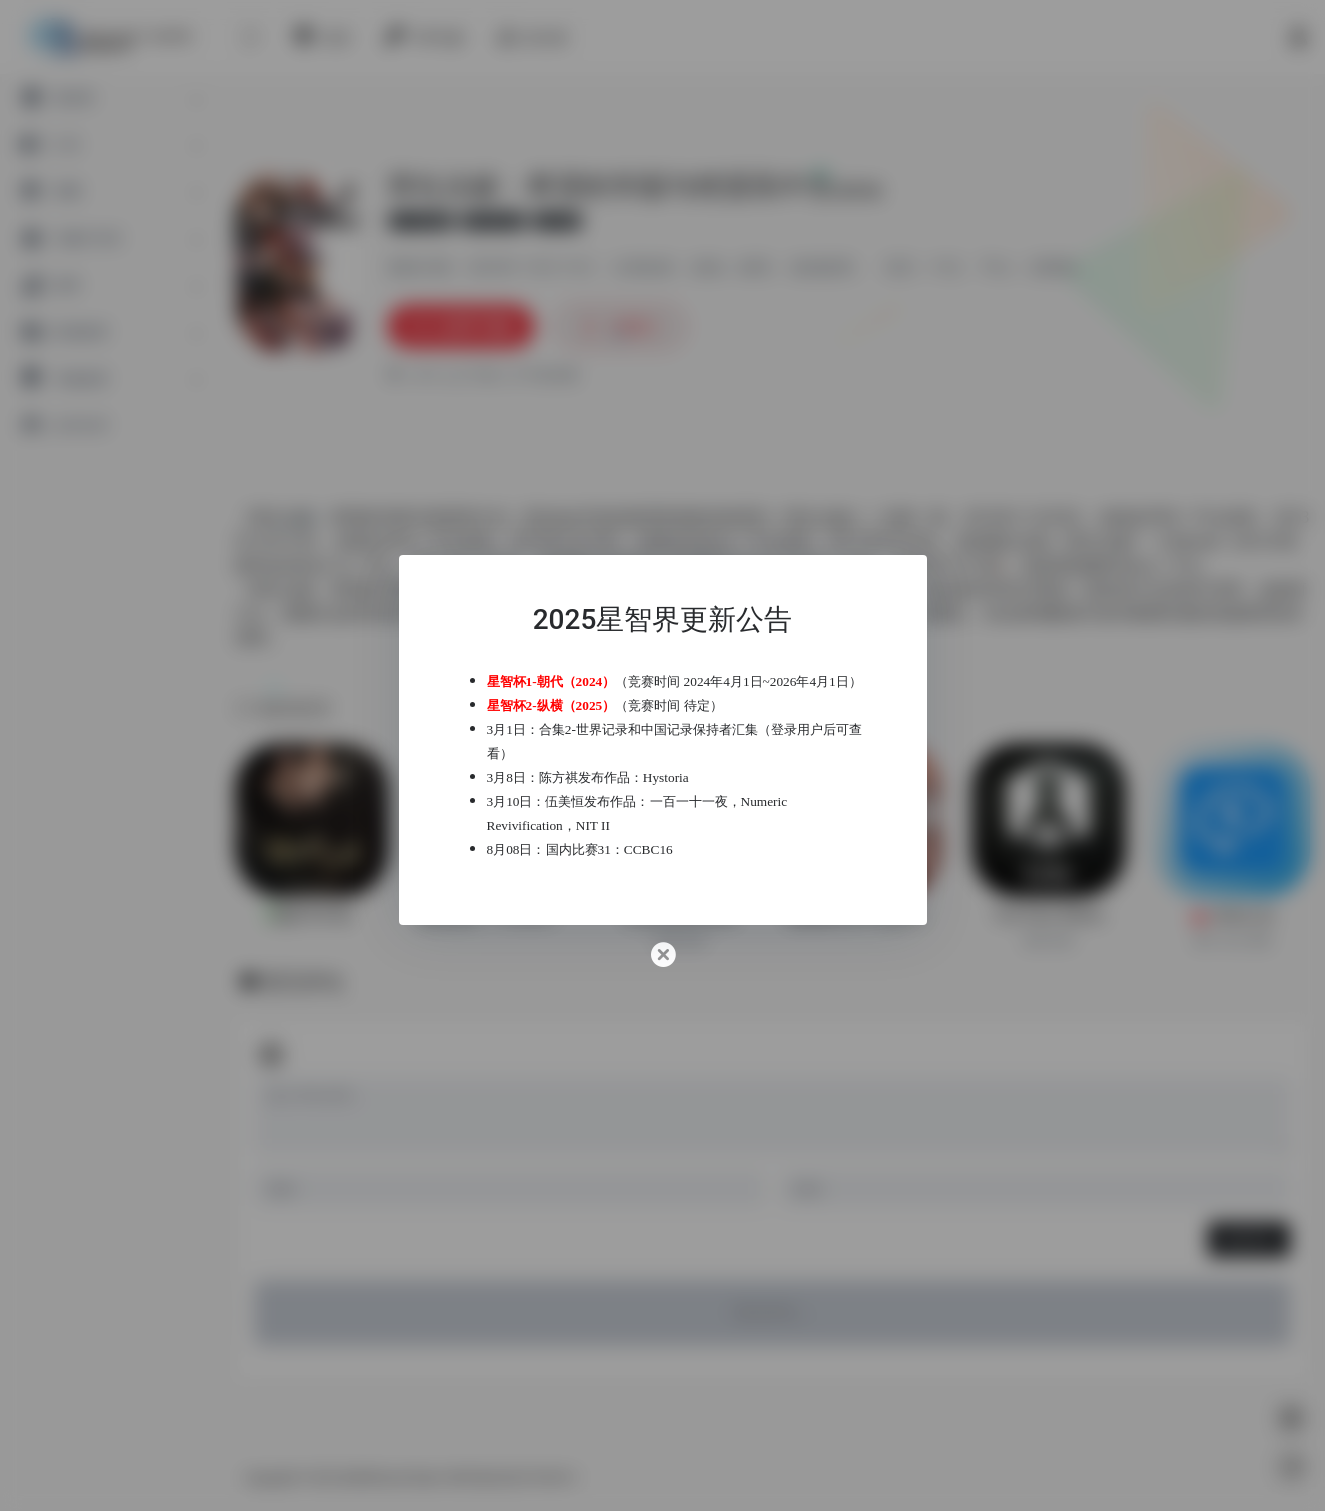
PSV (398, 541)
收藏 (620, 326)
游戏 (707, 267)
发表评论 (1249, 1239)
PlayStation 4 (298, 565)
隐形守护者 (312, 915)
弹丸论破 (818, 517)
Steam (708, 541)
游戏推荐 (821, 267)
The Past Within (1049, 915)
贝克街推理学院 (680, 915)
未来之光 (1233, 915)
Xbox (1135, 565)
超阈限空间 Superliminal (864, 915)
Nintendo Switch (771, 565)
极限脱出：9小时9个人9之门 (496, 915)
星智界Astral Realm (393, 1478)
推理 (754, 267)
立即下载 (461, 326)
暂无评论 (304, 982)
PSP (1162, 517)
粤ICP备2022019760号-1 (514, 1478)
